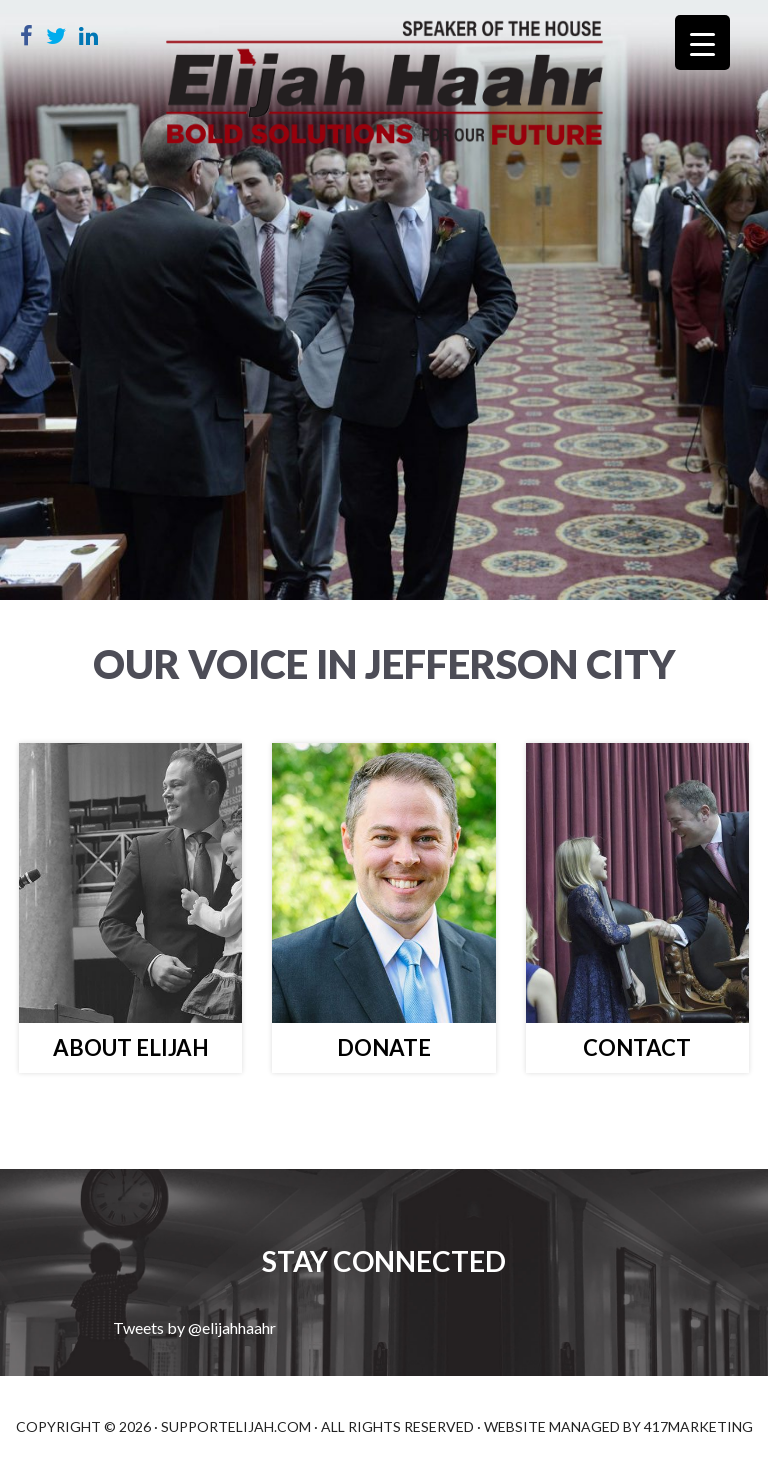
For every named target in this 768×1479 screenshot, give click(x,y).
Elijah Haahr (384, 90)
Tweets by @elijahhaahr (194, 1327)
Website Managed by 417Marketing (618, 1426)
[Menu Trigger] (702, 42)
